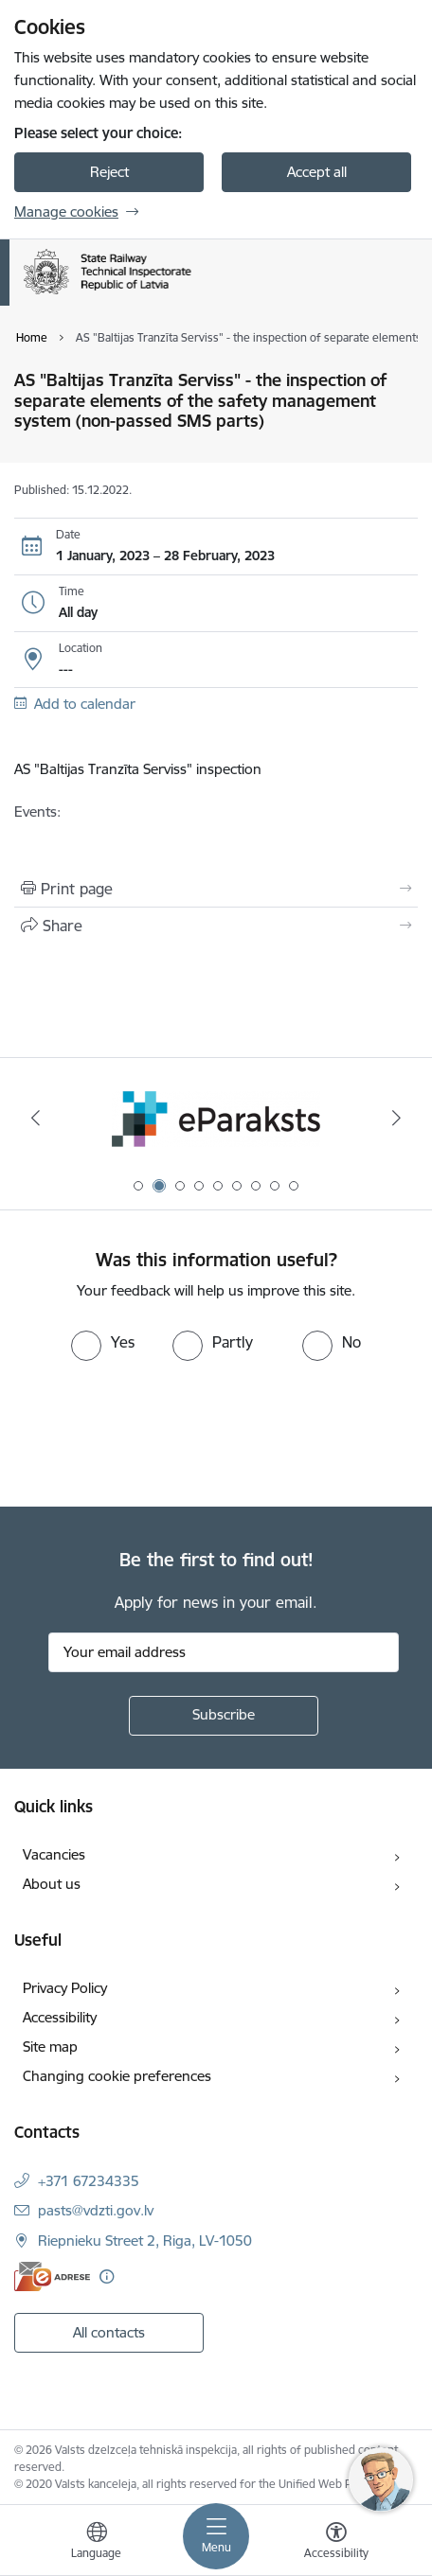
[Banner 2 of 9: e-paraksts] (216, 1118)
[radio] (103, 1342)
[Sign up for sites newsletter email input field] (223, 1652)
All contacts (109, 2332)
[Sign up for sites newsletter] (223, 1716)
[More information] (106, 2276)
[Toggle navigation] (216, 2536)
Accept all (317, 172)
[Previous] (35, 1117)
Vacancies (54, 1854)
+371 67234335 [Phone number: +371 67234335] (88, 2181)
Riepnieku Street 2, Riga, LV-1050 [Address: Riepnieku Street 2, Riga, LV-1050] (145, 2241)
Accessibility (60, 2017)
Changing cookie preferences (117, 2076)
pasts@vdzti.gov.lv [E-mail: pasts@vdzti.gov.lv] (95, 2210)
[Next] (397, 1117)
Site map (50, 2047)
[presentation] (158, 1432)
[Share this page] (216, 926)
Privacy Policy (65, 1988)
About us (52, 1884)
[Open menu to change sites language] (96, 2543)
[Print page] (216, 889)
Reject (109, 172)
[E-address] (52, 2276)
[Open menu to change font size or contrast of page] (336, 2543)
